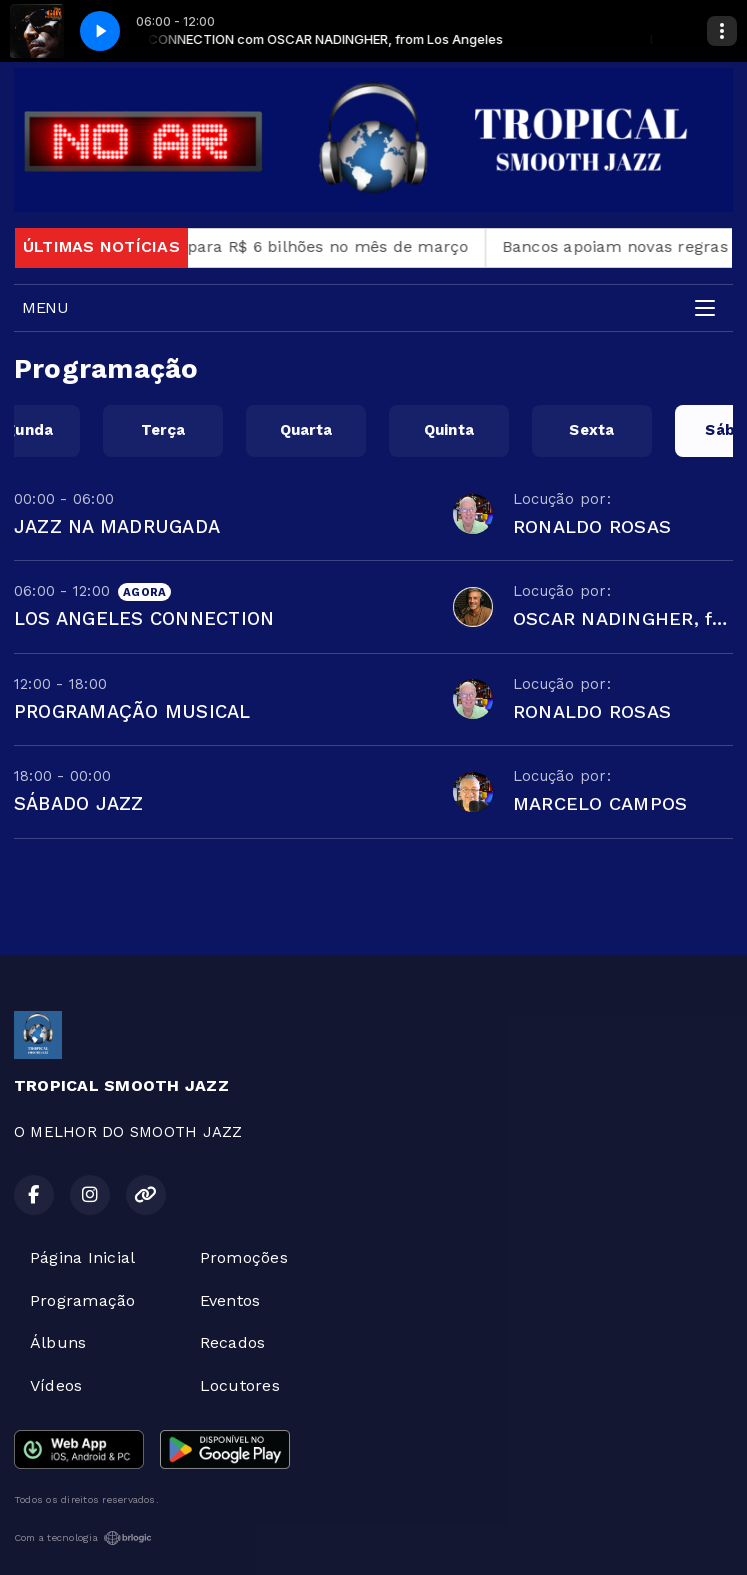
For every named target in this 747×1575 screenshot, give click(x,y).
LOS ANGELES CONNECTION (144, 618)
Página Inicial (82, 1257)
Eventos (230, 1300)
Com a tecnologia (83, 1538)
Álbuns (58, 1342)
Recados (233, 1342)
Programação (83, 1300)
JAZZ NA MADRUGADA (117, 526)
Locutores (240, 1385)
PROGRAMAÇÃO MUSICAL (132, 711)
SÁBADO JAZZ (79, 803)
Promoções (244, 1257)
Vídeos (56, 1385)
